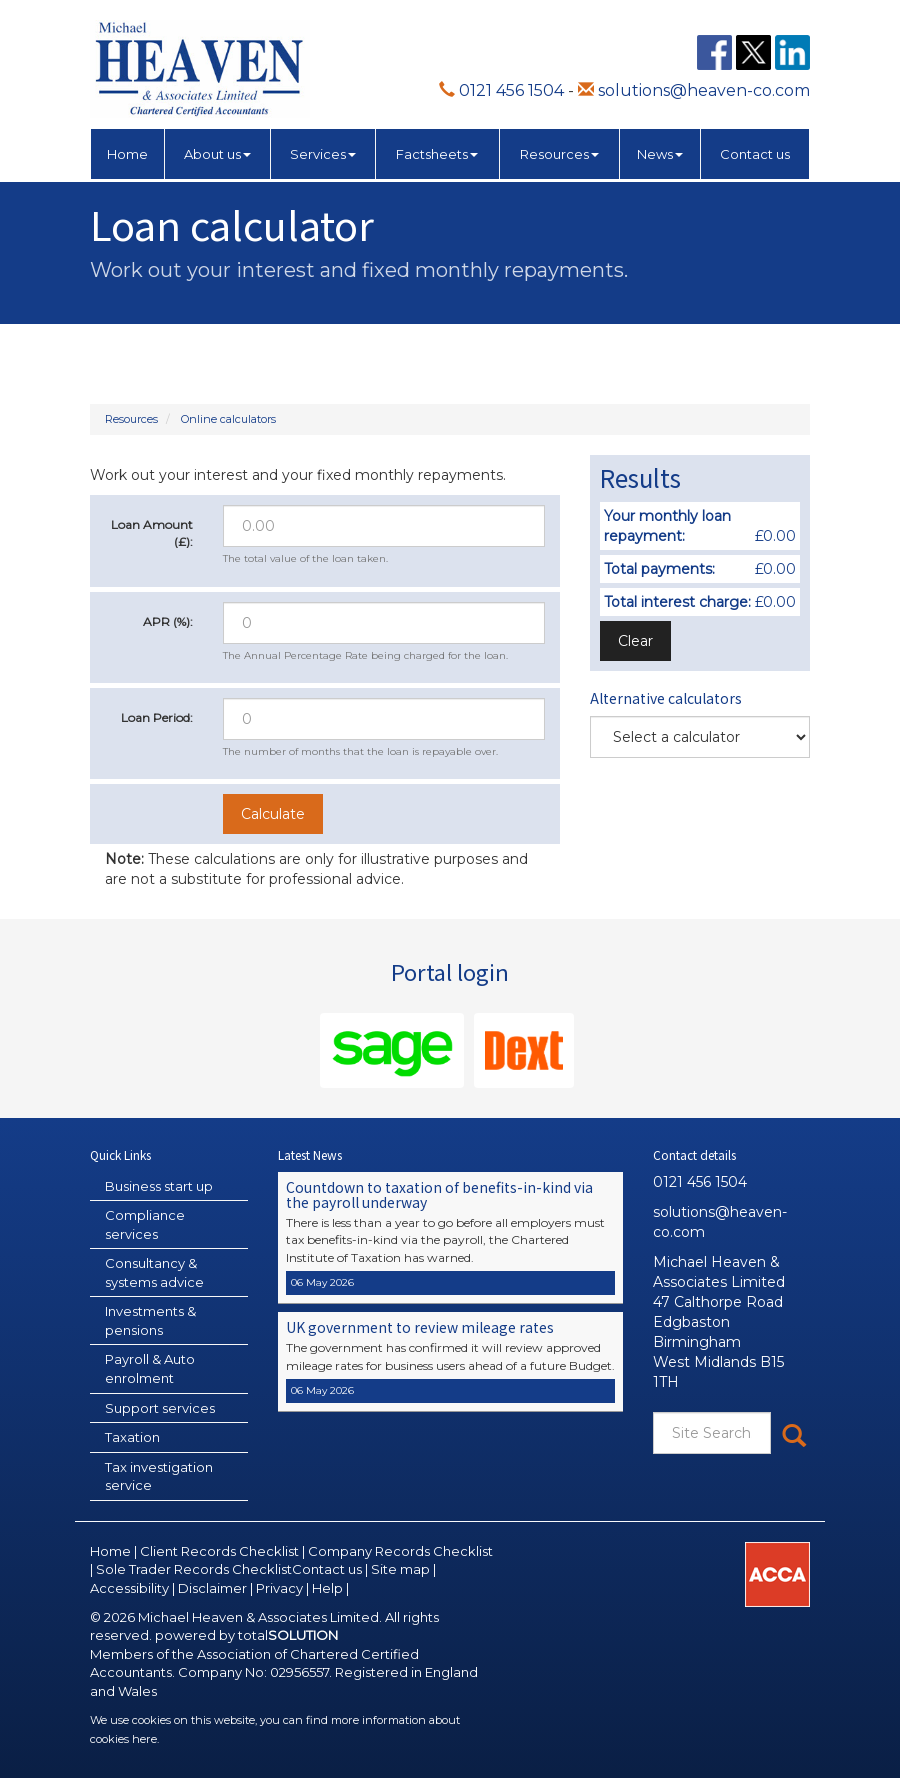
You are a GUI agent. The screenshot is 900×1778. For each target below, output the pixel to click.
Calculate (273, 814)
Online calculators (228, 419)
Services (323, 154)
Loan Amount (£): (152, 533)
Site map (400, 1569)
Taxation (132, 1437)
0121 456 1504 (501, 90)
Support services (160, 1408)
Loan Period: (157, 717)
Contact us (755, 154)
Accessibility (129, 1588)
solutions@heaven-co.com (694, 90)
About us (217, 154)
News (660, 154)
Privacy (279, 1588)
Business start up (159, 1186)
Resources (559, 154)
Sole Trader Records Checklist (194, 1569)
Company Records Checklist (400, 1551)
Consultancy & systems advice (154, 1272)
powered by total (246, 1635)
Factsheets (437, 154)
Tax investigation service (159, 1476)
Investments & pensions (150, 1320)
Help (327, 1588)
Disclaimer (212, 1588)
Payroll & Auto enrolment (150, 1368)
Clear (635, 641)
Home (127, 154)
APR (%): (168, 621)
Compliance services (145, 1224)
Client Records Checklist (219, 1551)
